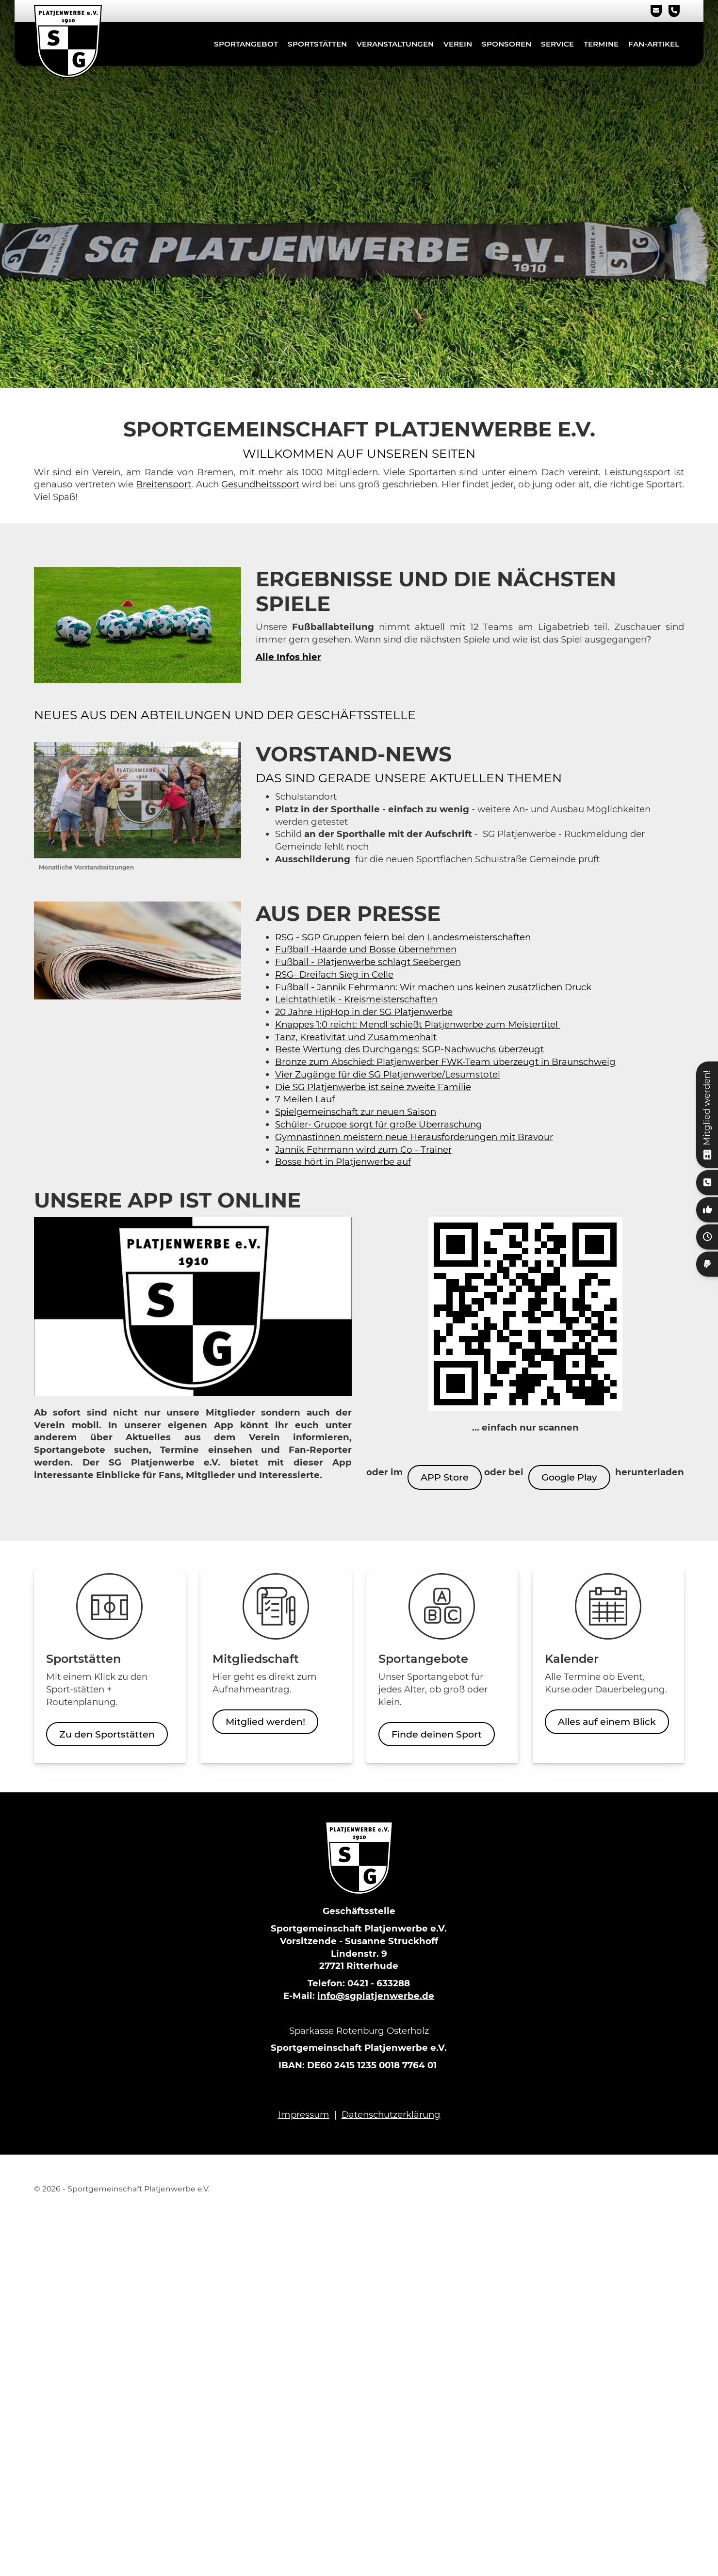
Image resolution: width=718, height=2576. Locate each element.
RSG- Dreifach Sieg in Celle (334, 974)
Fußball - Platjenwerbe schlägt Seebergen (368, 961)
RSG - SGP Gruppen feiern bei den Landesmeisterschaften (403, 937)
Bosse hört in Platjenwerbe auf (343, 1161)
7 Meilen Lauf (306, 1099)
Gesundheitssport (260, 484)
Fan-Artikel (653, 43)
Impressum (303, 2114)
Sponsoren (506, 43)
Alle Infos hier (288, 656)
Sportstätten (317, 43)
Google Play (569, 1477)
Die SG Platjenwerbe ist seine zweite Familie (373, 1087)
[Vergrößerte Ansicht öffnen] (137, 800)
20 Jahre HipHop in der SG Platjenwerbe (364, 1011)
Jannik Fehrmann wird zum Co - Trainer (363, 1149)
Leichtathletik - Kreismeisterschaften (356, 999)
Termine (601, 43)
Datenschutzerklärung (391, 2114)
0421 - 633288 (378, 1983)
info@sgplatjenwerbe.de (375, 1995)
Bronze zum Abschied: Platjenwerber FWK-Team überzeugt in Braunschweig (445, 1061)
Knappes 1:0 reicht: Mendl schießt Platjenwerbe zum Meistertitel (417, 1024)
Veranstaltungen (395, 43)
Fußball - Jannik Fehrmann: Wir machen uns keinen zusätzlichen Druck (433, 987)
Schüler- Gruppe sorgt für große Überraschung (378, 1124)
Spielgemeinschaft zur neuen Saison (355, 1111)
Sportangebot (246, 43)
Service (557, 43)
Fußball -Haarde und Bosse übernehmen (366, 949)
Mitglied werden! (265, 1721)
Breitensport (163, 484)
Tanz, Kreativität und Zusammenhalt (356, 1037)
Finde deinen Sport (437, 1734)
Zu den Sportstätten (107, 1734)
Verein (457, 43)
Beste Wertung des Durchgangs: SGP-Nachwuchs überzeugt (409, 1049)
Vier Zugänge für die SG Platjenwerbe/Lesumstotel (387, 1074)
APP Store (445, 1477)
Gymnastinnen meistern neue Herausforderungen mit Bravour (414, 1137)
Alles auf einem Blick (607, 1721)
